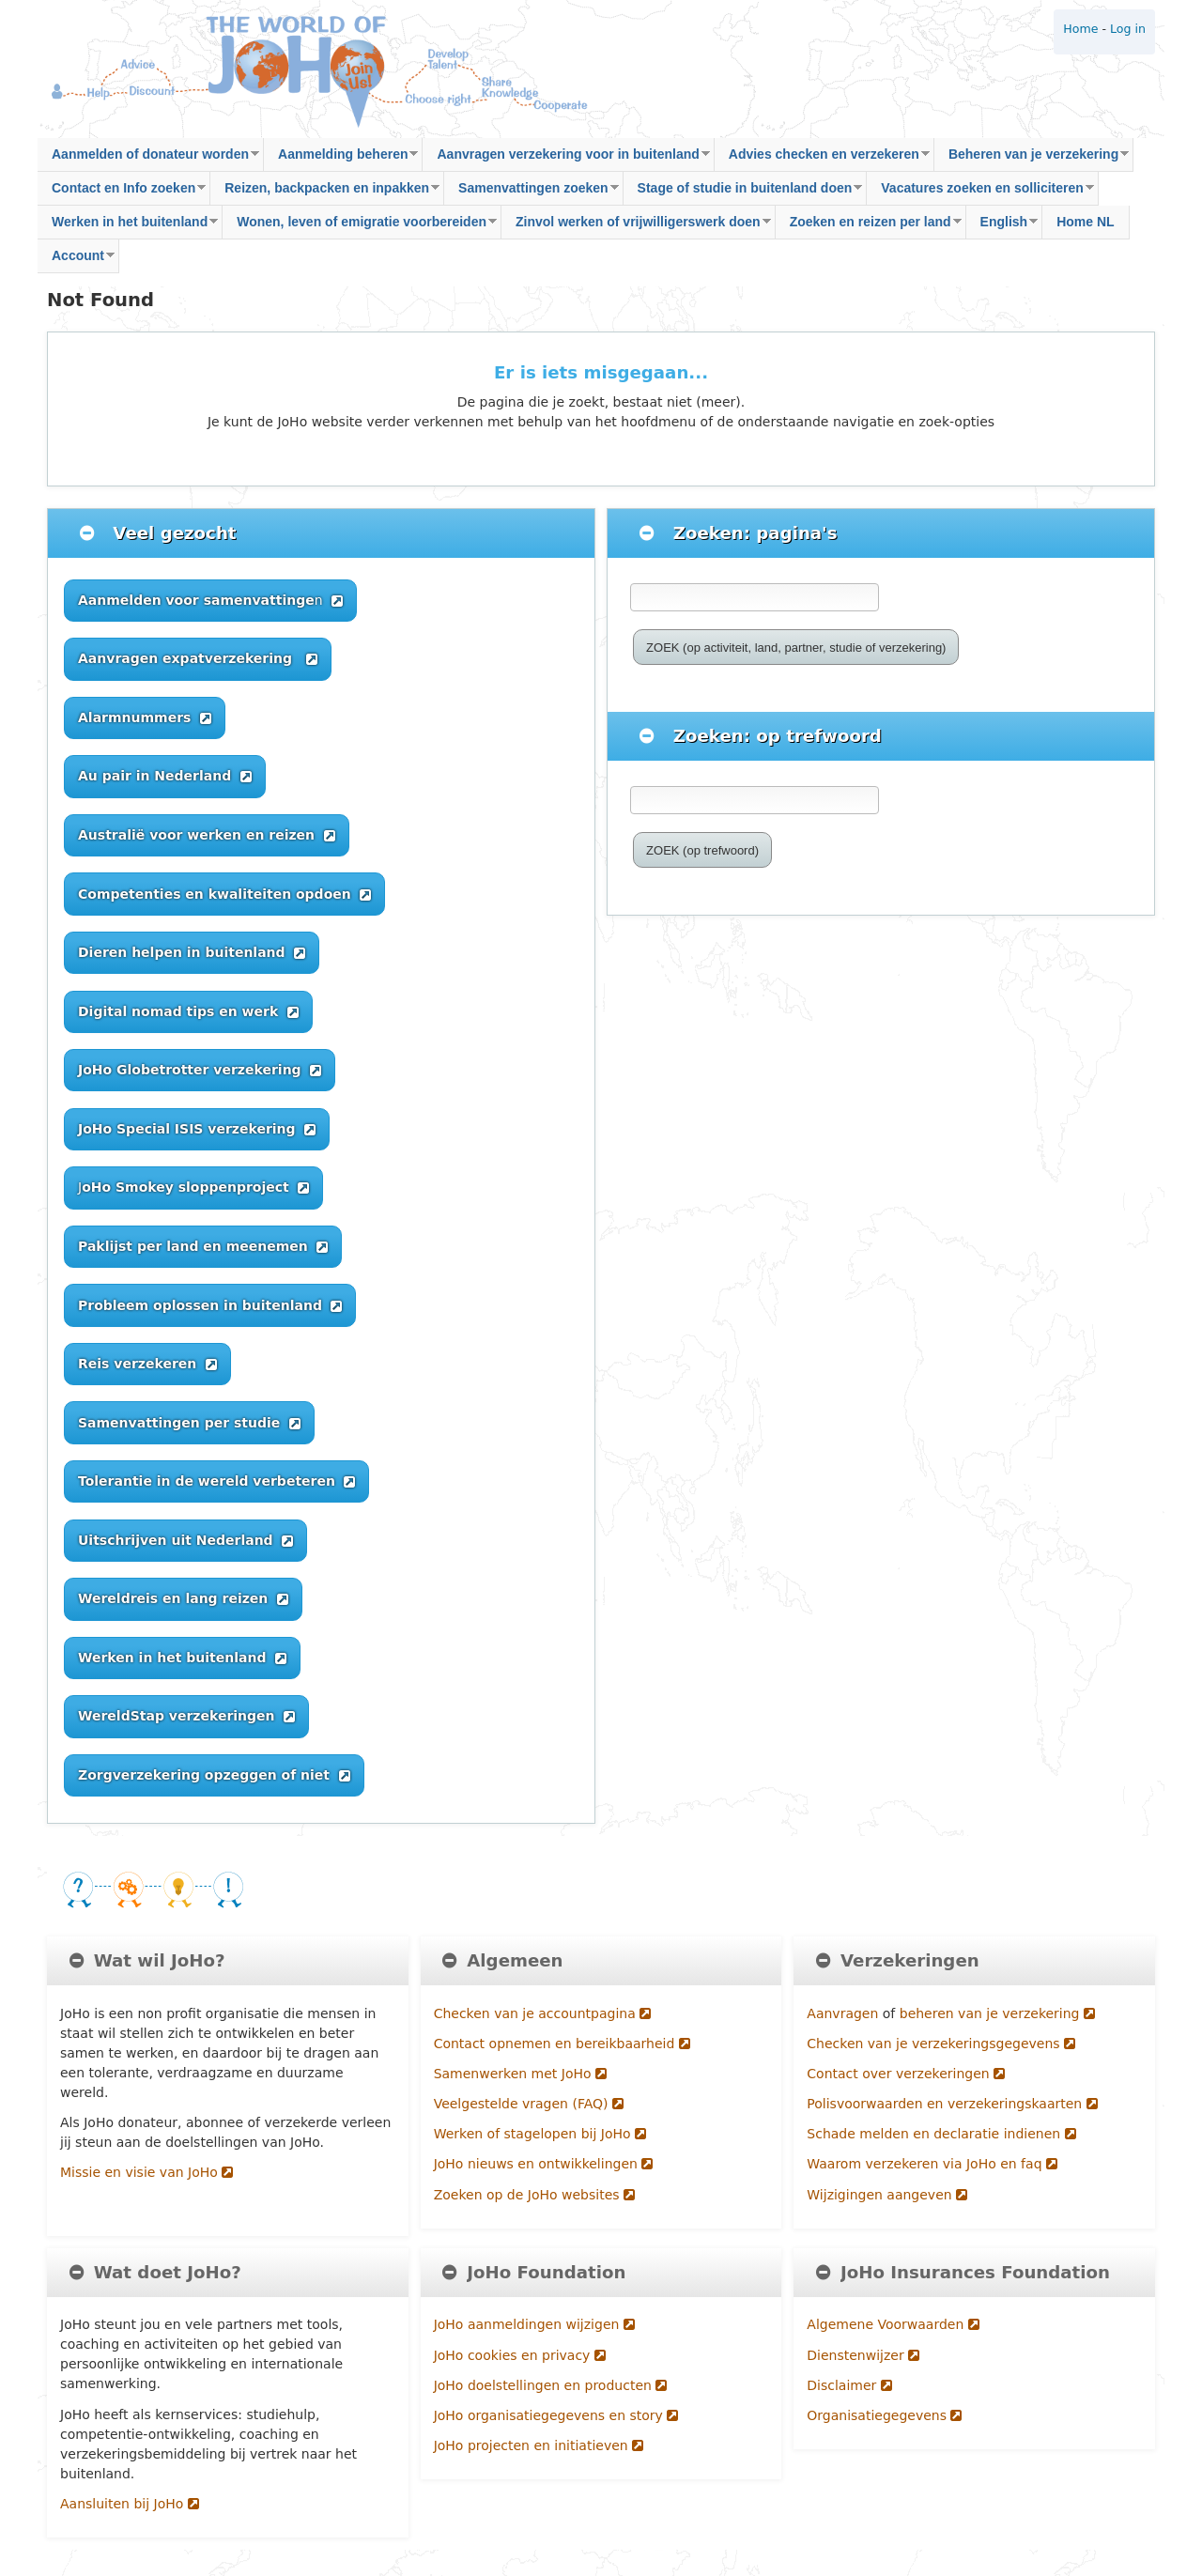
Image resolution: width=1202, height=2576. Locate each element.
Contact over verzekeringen (906, 2073)
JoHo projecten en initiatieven (539, 2445)
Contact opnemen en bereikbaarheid (562, 2043)
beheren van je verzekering (997, 2013)
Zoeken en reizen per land (869, 226)
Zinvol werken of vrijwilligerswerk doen (636, 226)
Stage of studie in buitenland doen (743, 193)
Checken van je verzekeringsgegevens (941, 2043)
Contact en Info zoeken (122, 193)
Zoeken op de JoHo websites (534, 2194)
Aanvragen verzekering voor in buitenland (566, 159)
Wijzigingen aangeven (887, 2194)
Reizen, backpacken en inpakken (324, 193)
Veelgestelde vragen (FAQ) (529, 2103)
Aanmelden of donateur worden (148, 159)
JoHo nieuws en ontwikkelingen (544, 2163)
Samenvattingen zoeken (531, 193)
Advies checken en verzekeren (822, 159)
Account (76, 260)
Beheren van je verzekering (1031, 159)
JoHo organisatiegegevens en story (556, 2415)
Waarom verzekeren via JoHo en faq (932, 2163)
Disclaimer (849, 2385)
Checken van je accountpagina (543, 2013)
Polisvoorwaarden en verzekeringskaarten (952, 2103)
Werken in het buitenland (128, 226)
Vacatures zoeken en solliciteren (980, 193)
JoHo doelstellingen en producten (551, 2385)
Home (1080, 29)
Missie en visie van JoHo (146, 2172)
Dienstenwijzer (863, 2355)
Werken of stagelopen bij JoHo (540, 2133)
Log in (1128, 29)
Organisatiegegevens (884, 2415)
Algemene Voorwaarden (893, 2324)
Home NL (1085, 221)
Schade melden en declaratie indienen (941, 2133)
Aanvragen (844, 2013)
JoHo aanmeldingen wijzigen (534, 2324)
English (1002, 226)
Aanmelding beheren (341, 159)
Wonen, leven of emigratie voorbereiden (360, 226)
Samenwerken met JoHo (520, 2073)
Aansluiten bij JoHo (129, 2503)
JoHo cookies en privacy (520, 2355)
